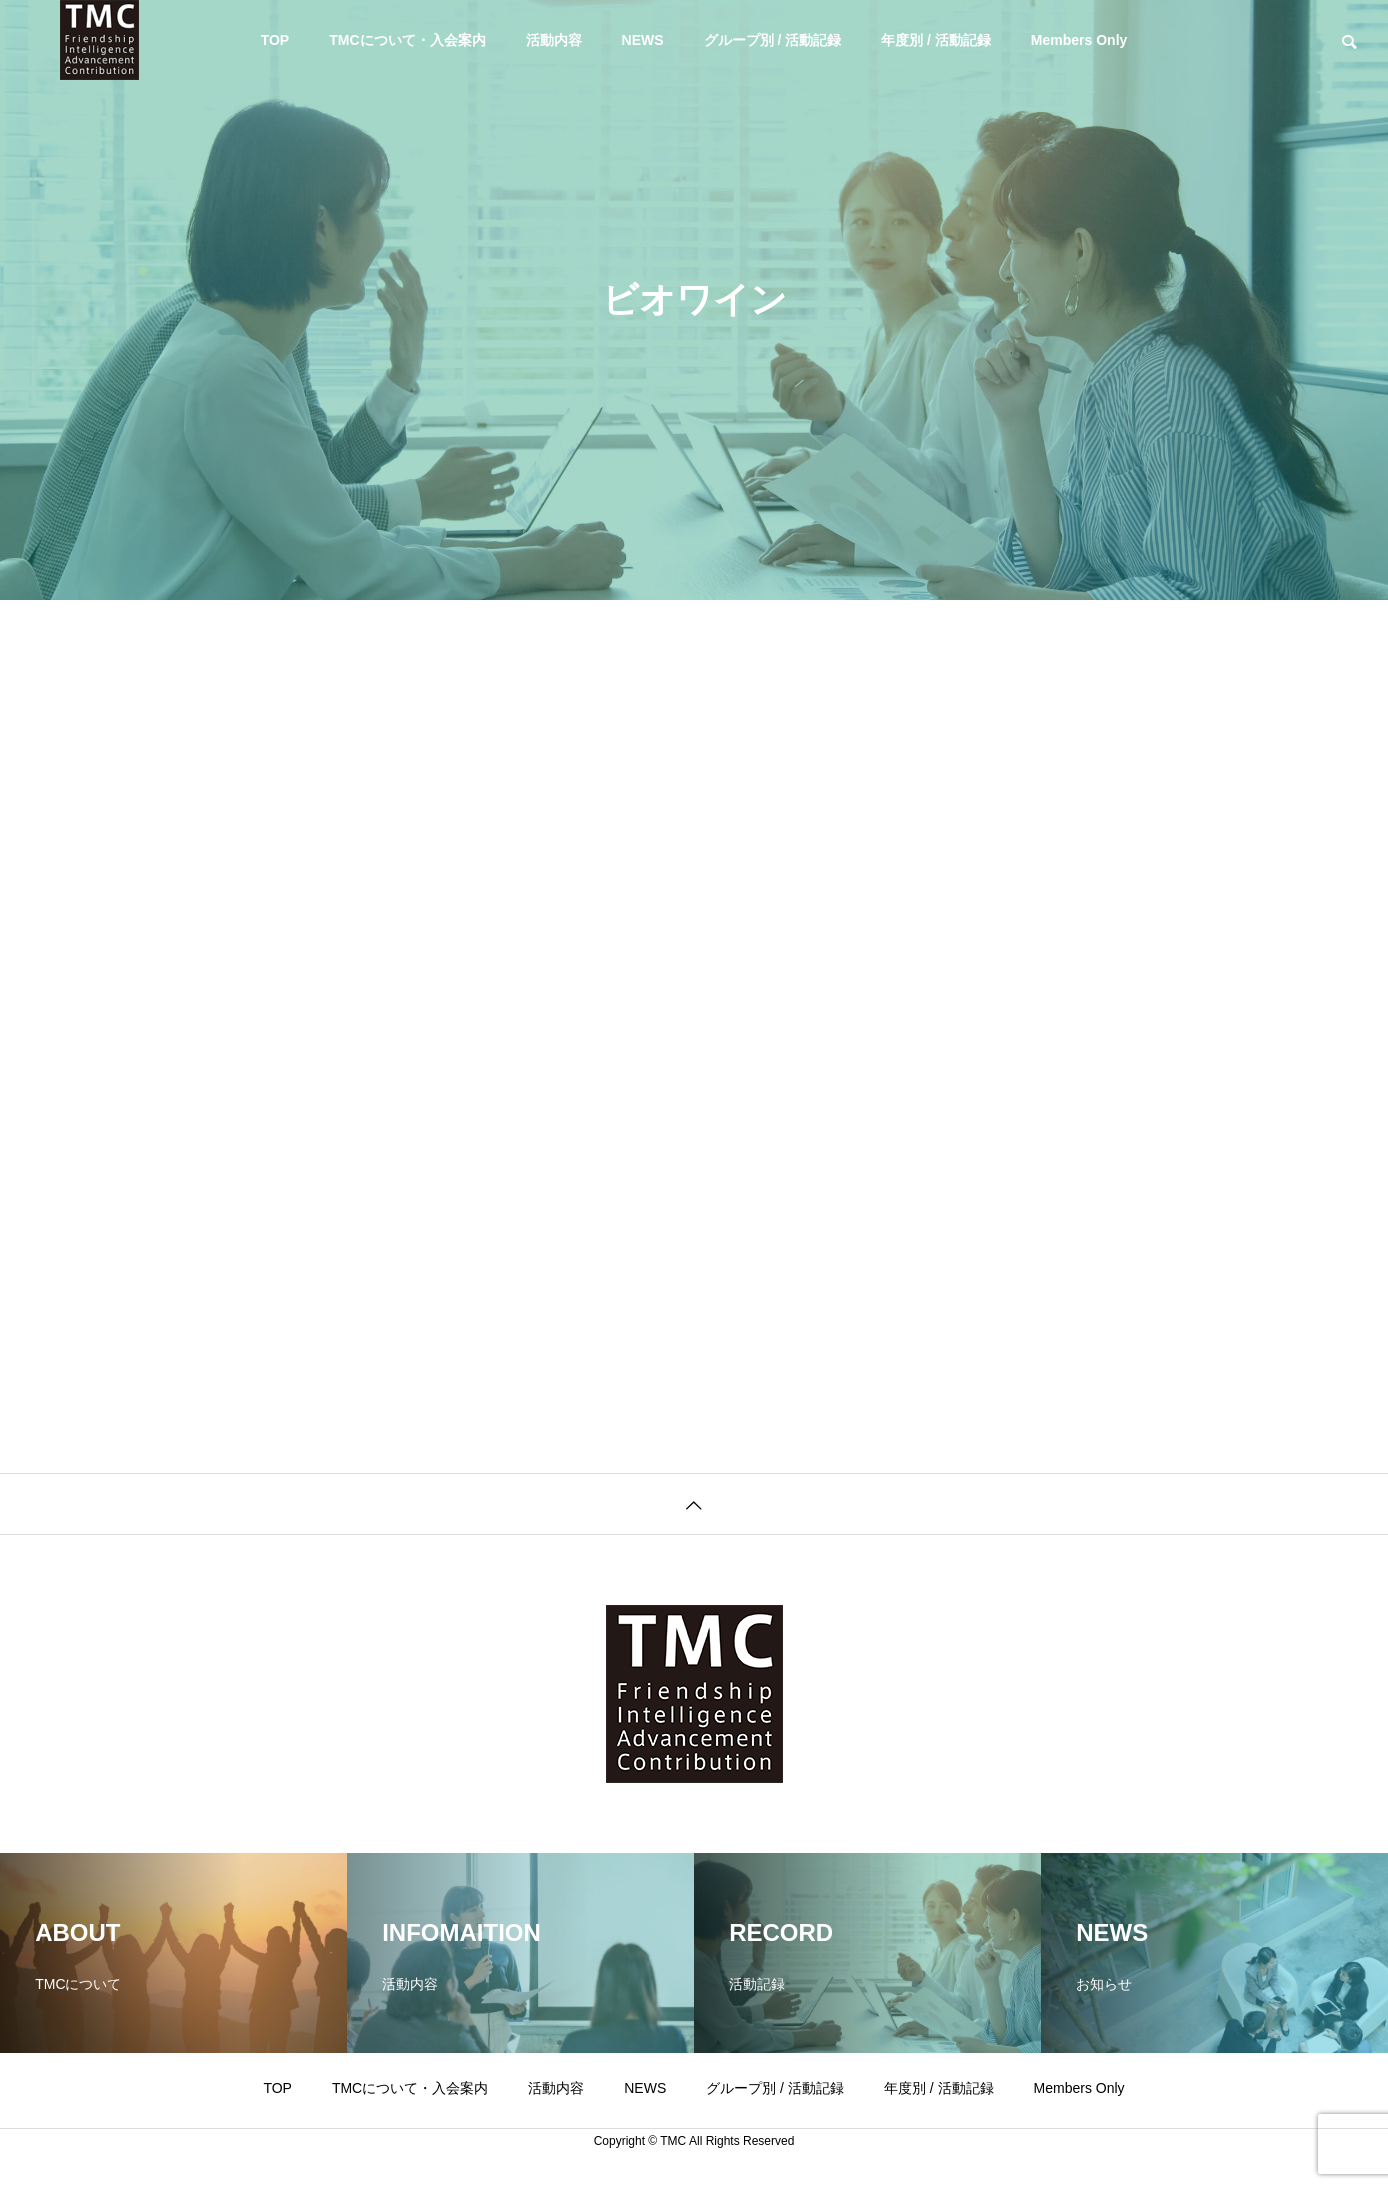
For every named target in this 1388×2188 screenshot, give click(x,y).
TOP (275, 40)
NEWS (643, 40)
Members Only (1079, 40)
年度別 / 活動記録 (936, 40)
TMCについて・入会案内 (407, 40)
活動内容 (554, 40)
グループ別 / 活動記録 (773, 40)
